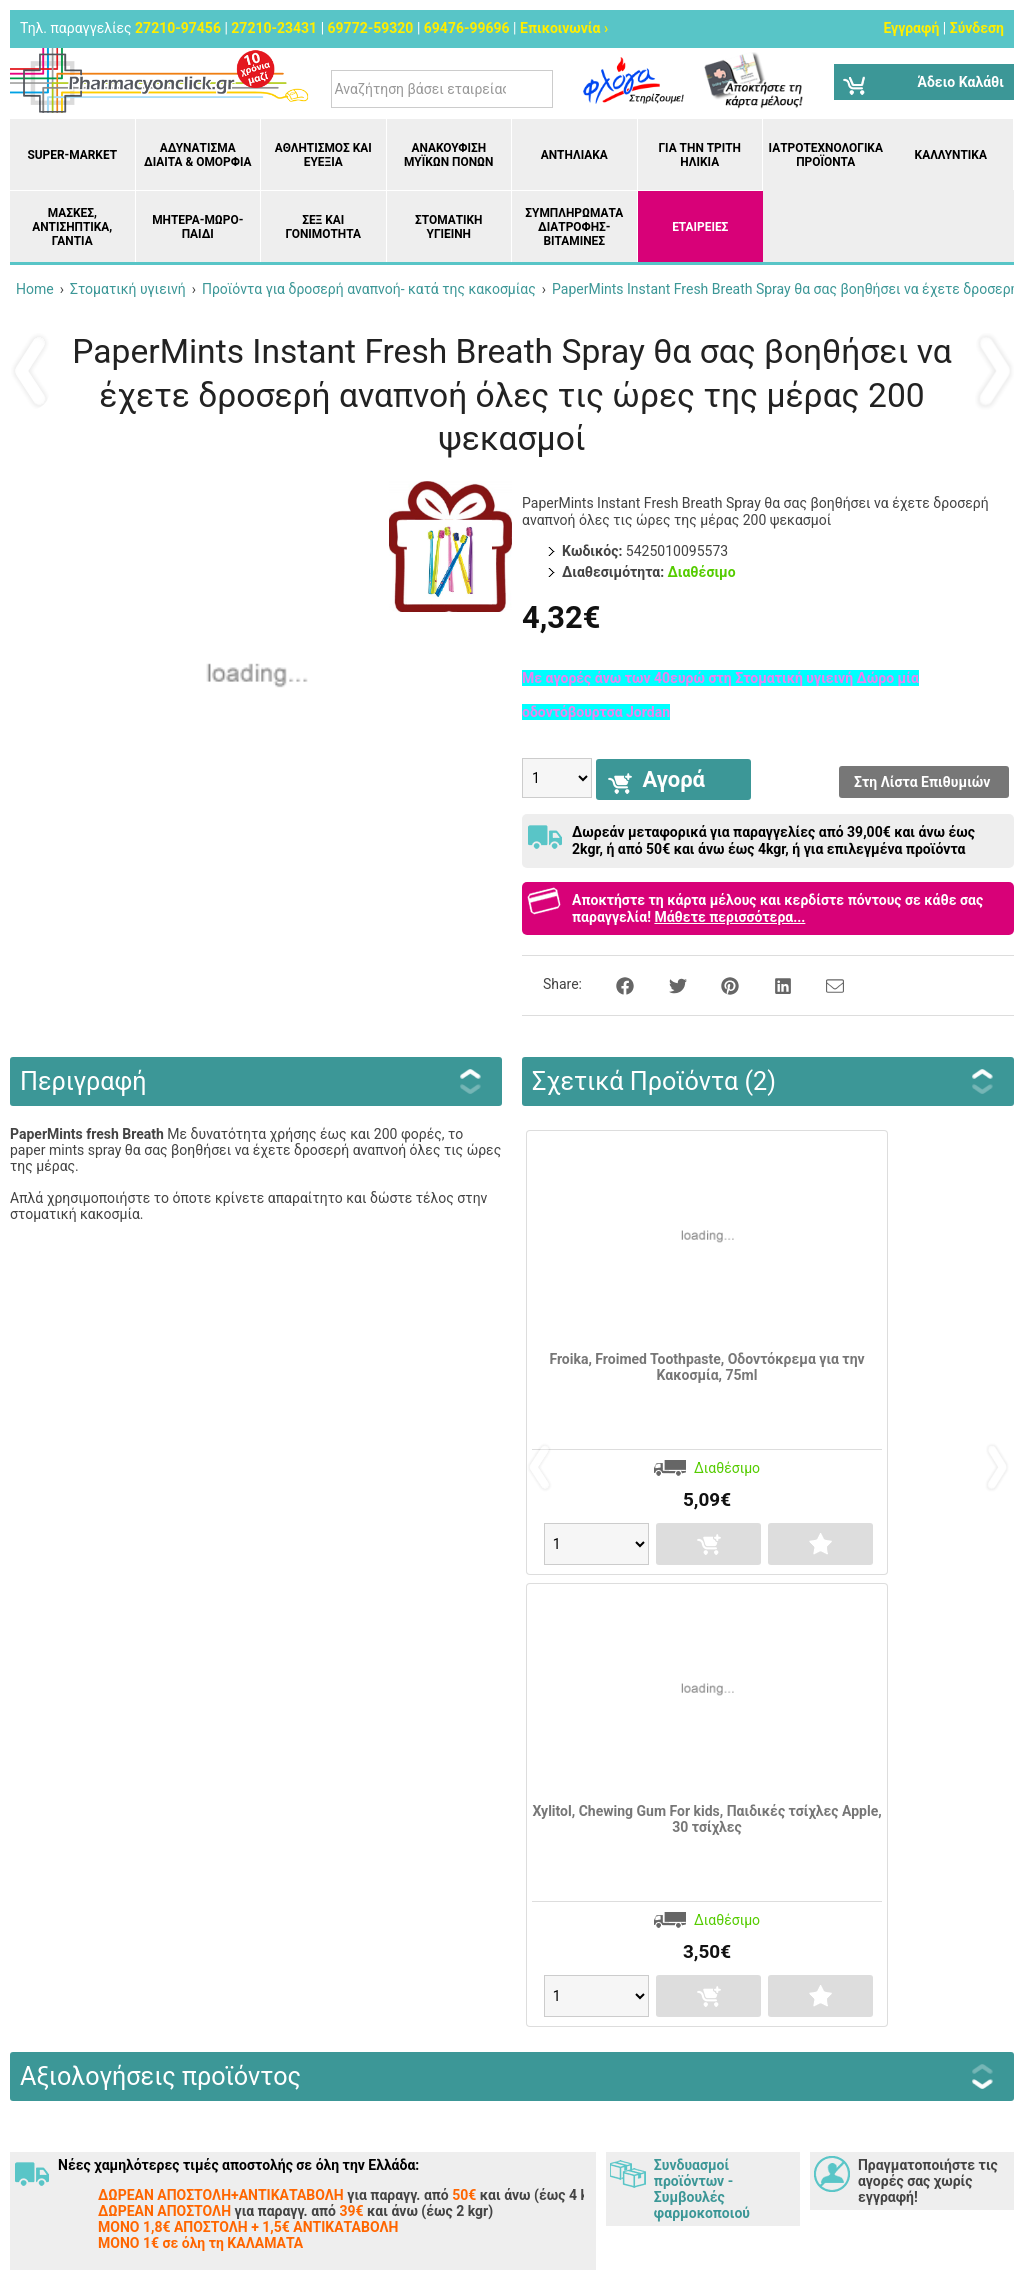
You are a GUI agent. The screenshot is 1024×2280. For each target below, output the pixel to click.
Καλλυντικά (951, 155)
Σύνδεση (977, 28)
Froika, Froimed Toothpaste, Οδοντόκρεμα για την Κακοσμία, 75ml (706, 1367)
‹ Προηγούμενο (30, 370)
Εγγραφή (911, 28)
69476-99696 (467, 28)
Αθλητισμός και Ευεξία (323, 155)
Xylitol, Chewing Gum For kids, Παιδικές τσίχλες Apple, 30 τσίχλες (706, 1819)
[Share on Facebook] (614, 984)
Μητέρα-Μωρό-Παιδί (197, 227)
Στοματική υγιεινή (448, 227)
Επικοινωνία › (564, 28)
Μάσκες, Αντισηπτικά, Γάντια (72, 227)
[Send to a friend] (822, 984)
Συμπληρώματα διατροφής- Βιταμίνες (574, 227)
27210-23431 (274, 28)
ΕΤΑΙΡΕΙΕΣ (700, 227)
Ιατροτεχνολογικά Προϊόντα (826, 155)
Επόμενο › (994, 370)
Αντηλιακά (574, 155)
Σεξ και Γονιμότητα (323, 227)
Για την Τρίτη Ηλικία (699, 155)
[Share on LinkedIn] (772, 984)
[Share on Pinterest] (719, 984)
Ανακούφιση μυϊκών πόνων (448, 155)
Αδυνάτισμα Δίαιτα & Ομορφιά (197, 155)
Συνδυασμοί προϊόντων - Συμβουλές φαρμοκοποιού (702, 2189)
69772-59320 (371, 28)
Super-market (72, 155)
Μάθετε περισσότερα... (729, 917)
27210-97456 (178, 28)
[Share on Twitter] (667, 984)
